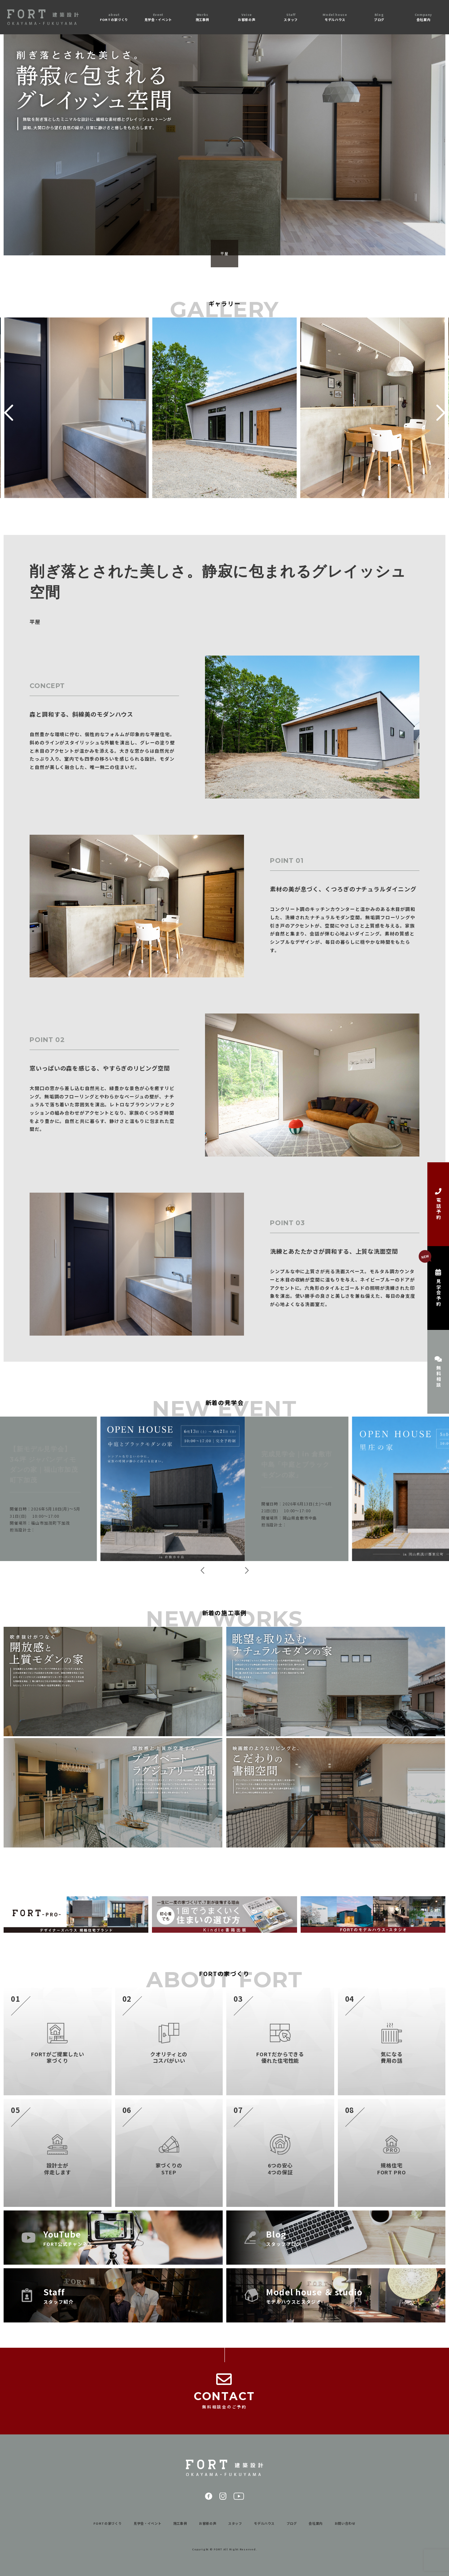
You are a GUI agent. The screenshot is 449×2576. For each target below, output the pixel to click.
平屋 (224, 253)
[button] (8, 413)
